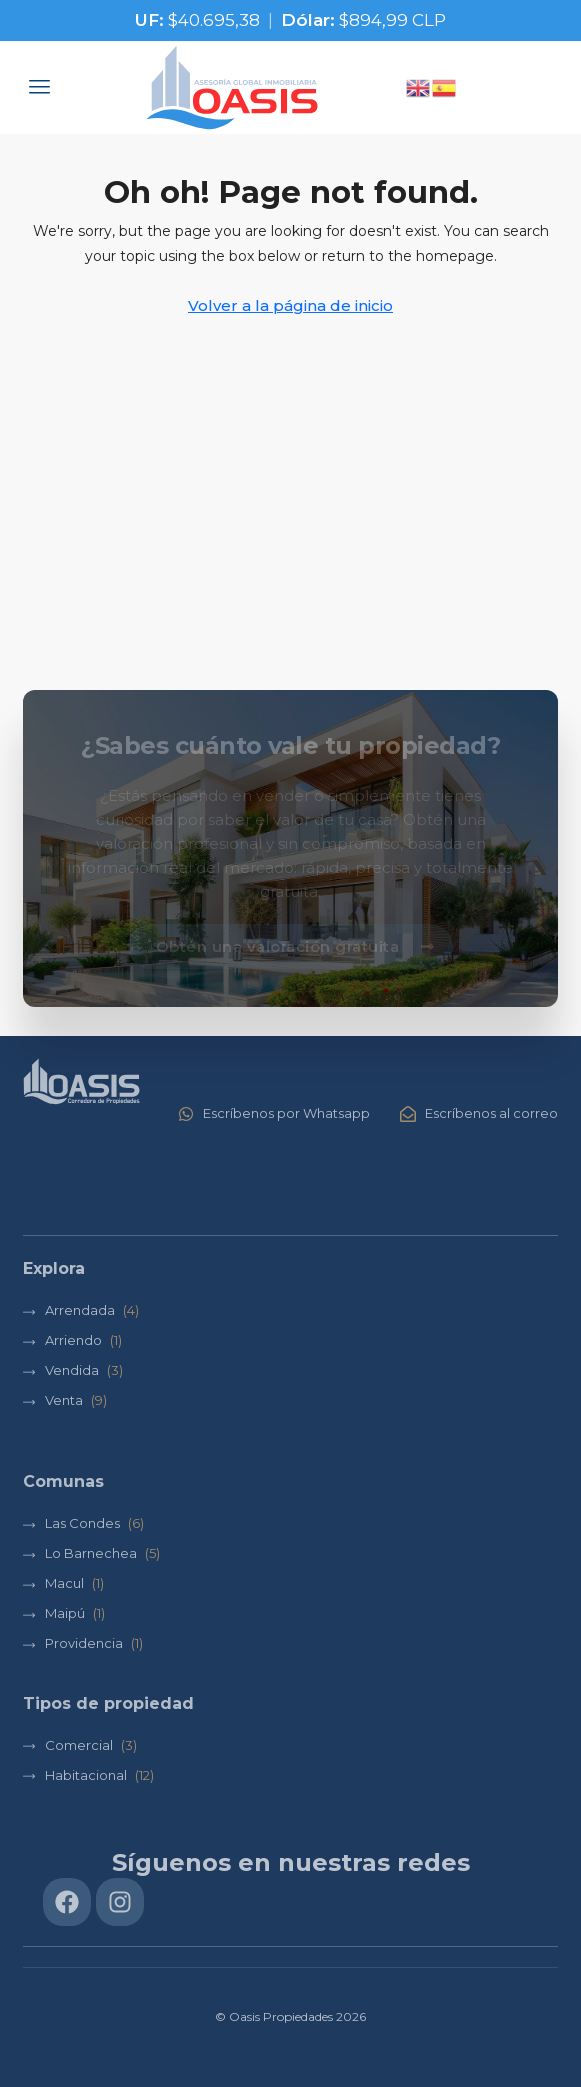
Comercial (79, 1745)
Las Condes (82, 1523)
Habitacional (86, 1775)
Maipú (65, 1613)
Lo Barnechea (91, 1553)
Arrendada (80, 1310)
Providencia (84, 1643)
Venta (64, 1400)
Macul (64, 1583)
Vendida (72, 1370)
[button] (40, 87)
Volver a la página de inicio (290, 305)
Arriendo (73, 1340)
